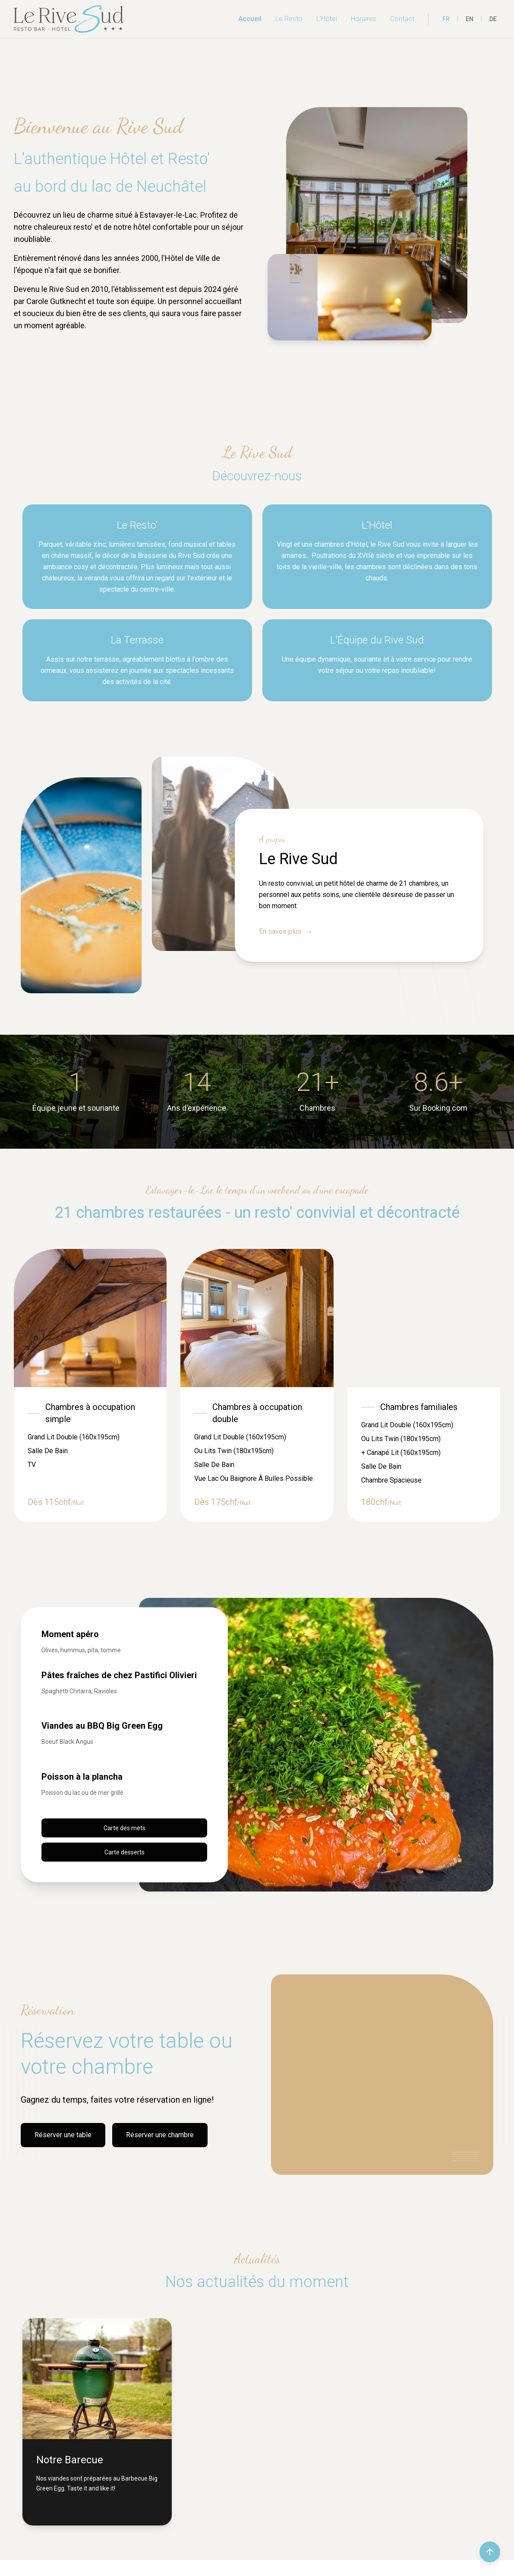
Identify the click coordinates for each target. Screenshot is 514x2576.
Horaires (363, 19)
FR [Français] (446, 19)
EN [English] (469, 19)
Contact (402, 19)
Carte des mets (124, 1827)
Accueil (250, 19)
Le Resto (289, 19)
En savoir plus (285, 931)
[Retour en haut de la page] (489, 2551)
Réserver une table (63, 2135)
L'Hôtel (326, 19)
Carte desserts (124, 1851)
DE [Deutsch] (493, 19)
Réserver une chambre (160, 2135)
